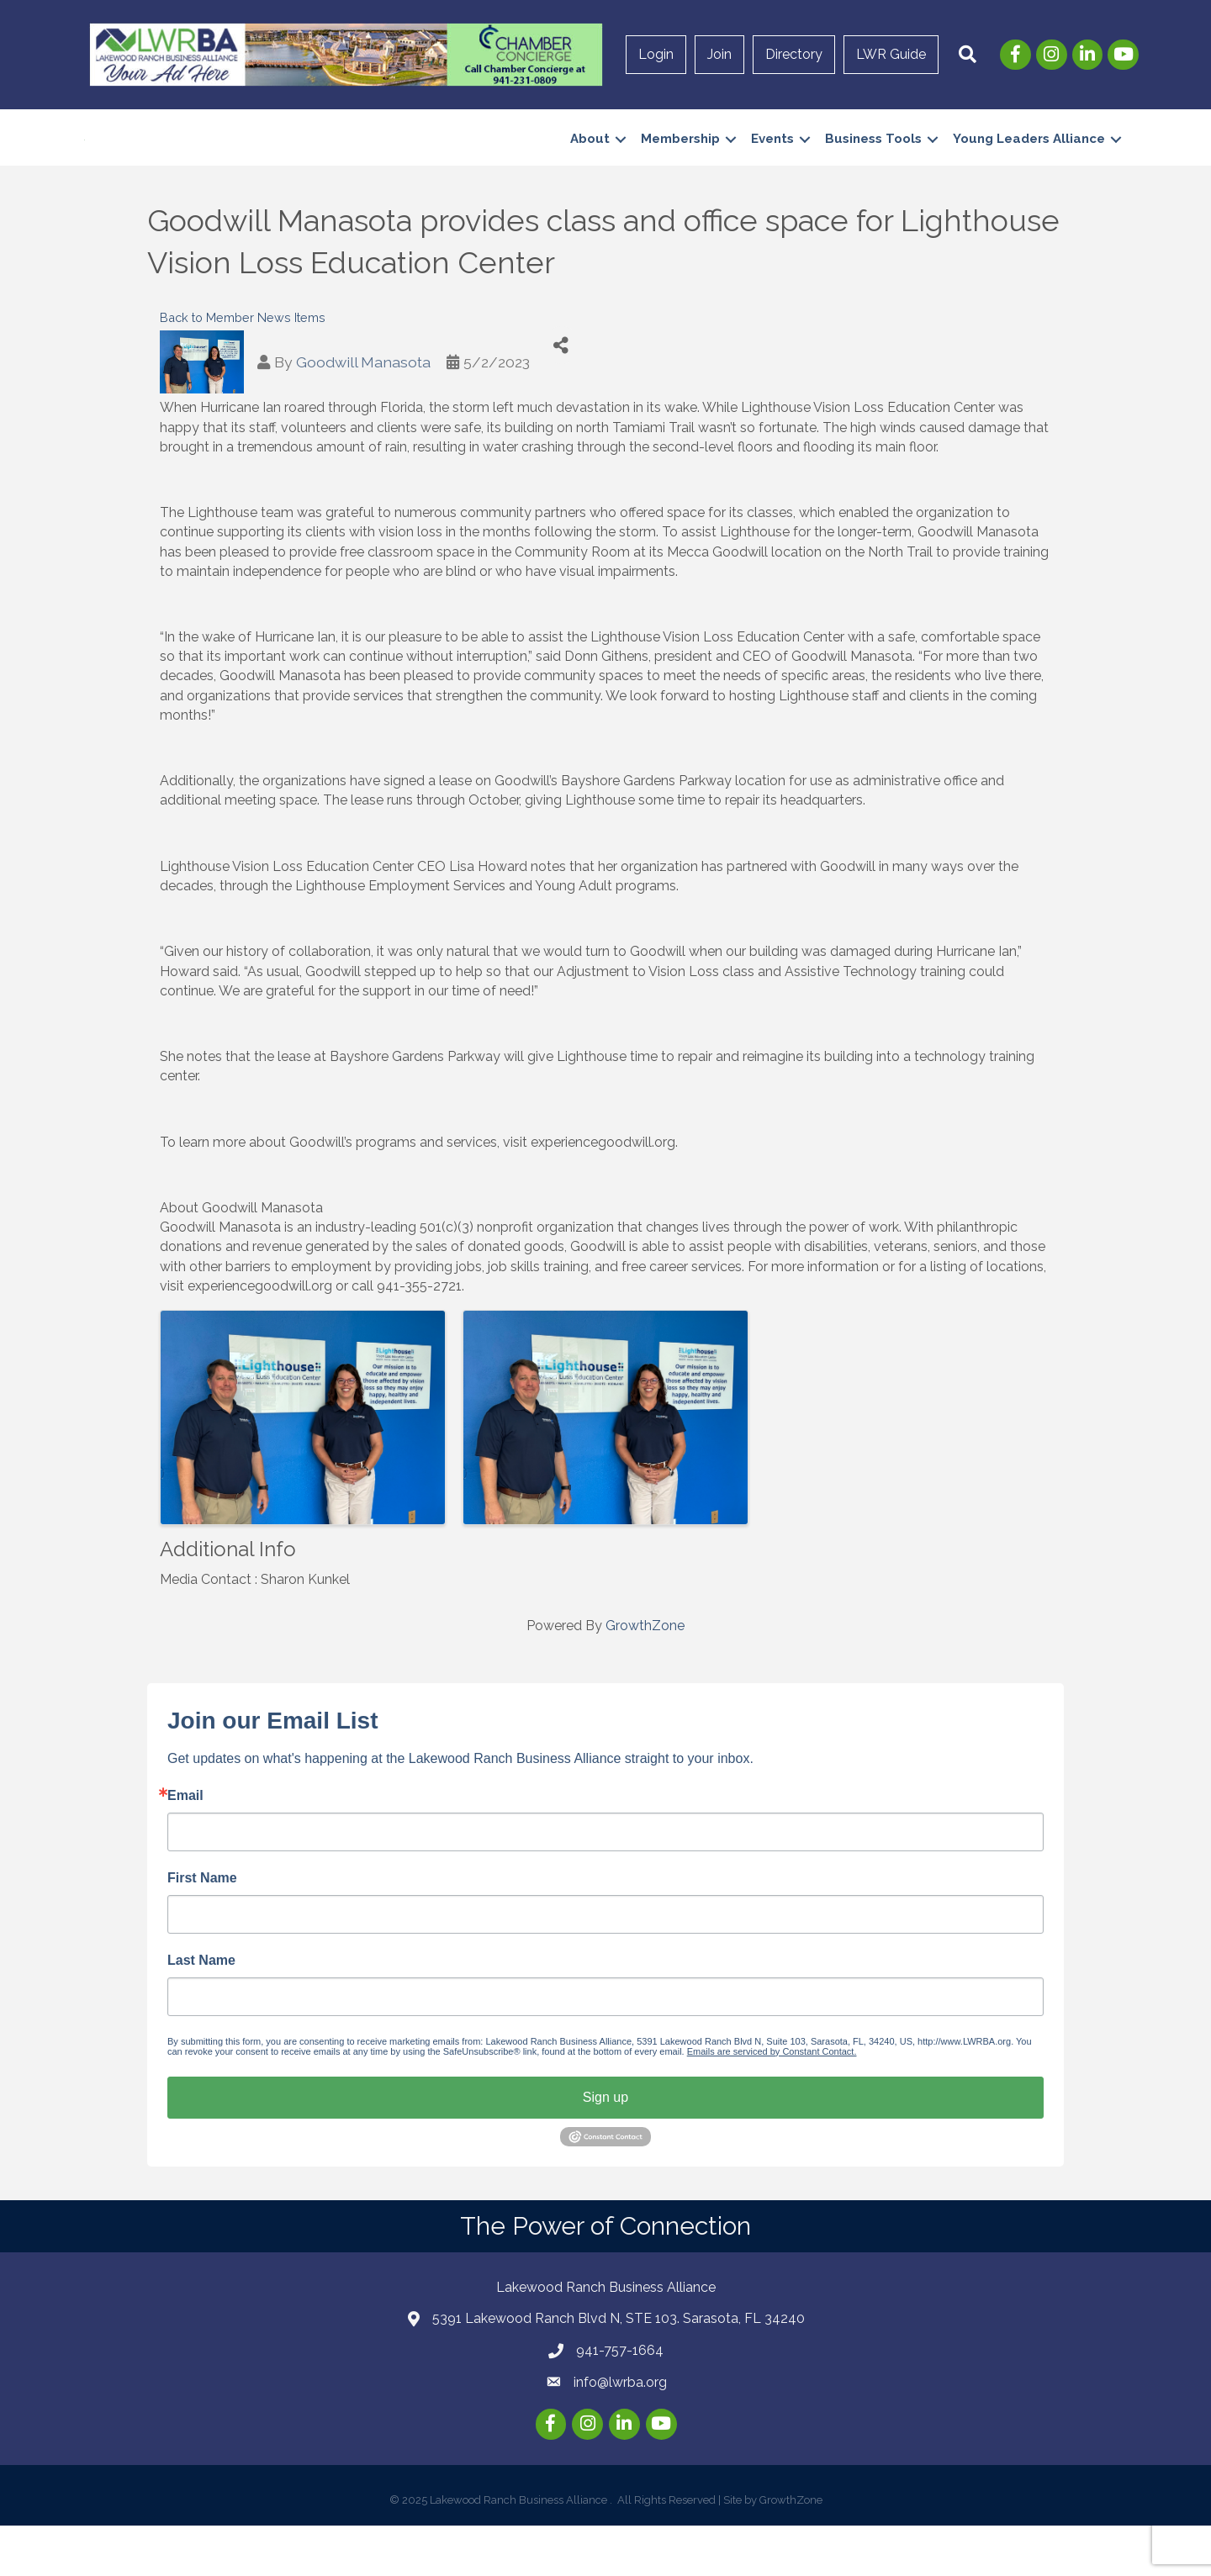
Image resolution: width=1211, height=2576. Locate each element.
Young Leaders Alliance (1029, 164)
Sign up (605, 2148)
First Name (202, 1928)
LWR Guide (891, 54)
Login (656, 54)
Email (185, 1846)
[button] (967, 55)
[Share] (561, 396)
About (590, 164)
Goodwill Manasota (363, 412)
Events (772, 164)
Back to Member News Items (242, 368)
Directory (793, 54)
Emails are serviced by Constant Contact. (772, 2102)
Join (719, 54)
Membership (680, 164)
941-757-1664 (620, 2401)
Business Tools (873, 164)
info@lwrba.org (620, 2433)
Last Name (201, 2011)
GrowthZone (645, 1677)
